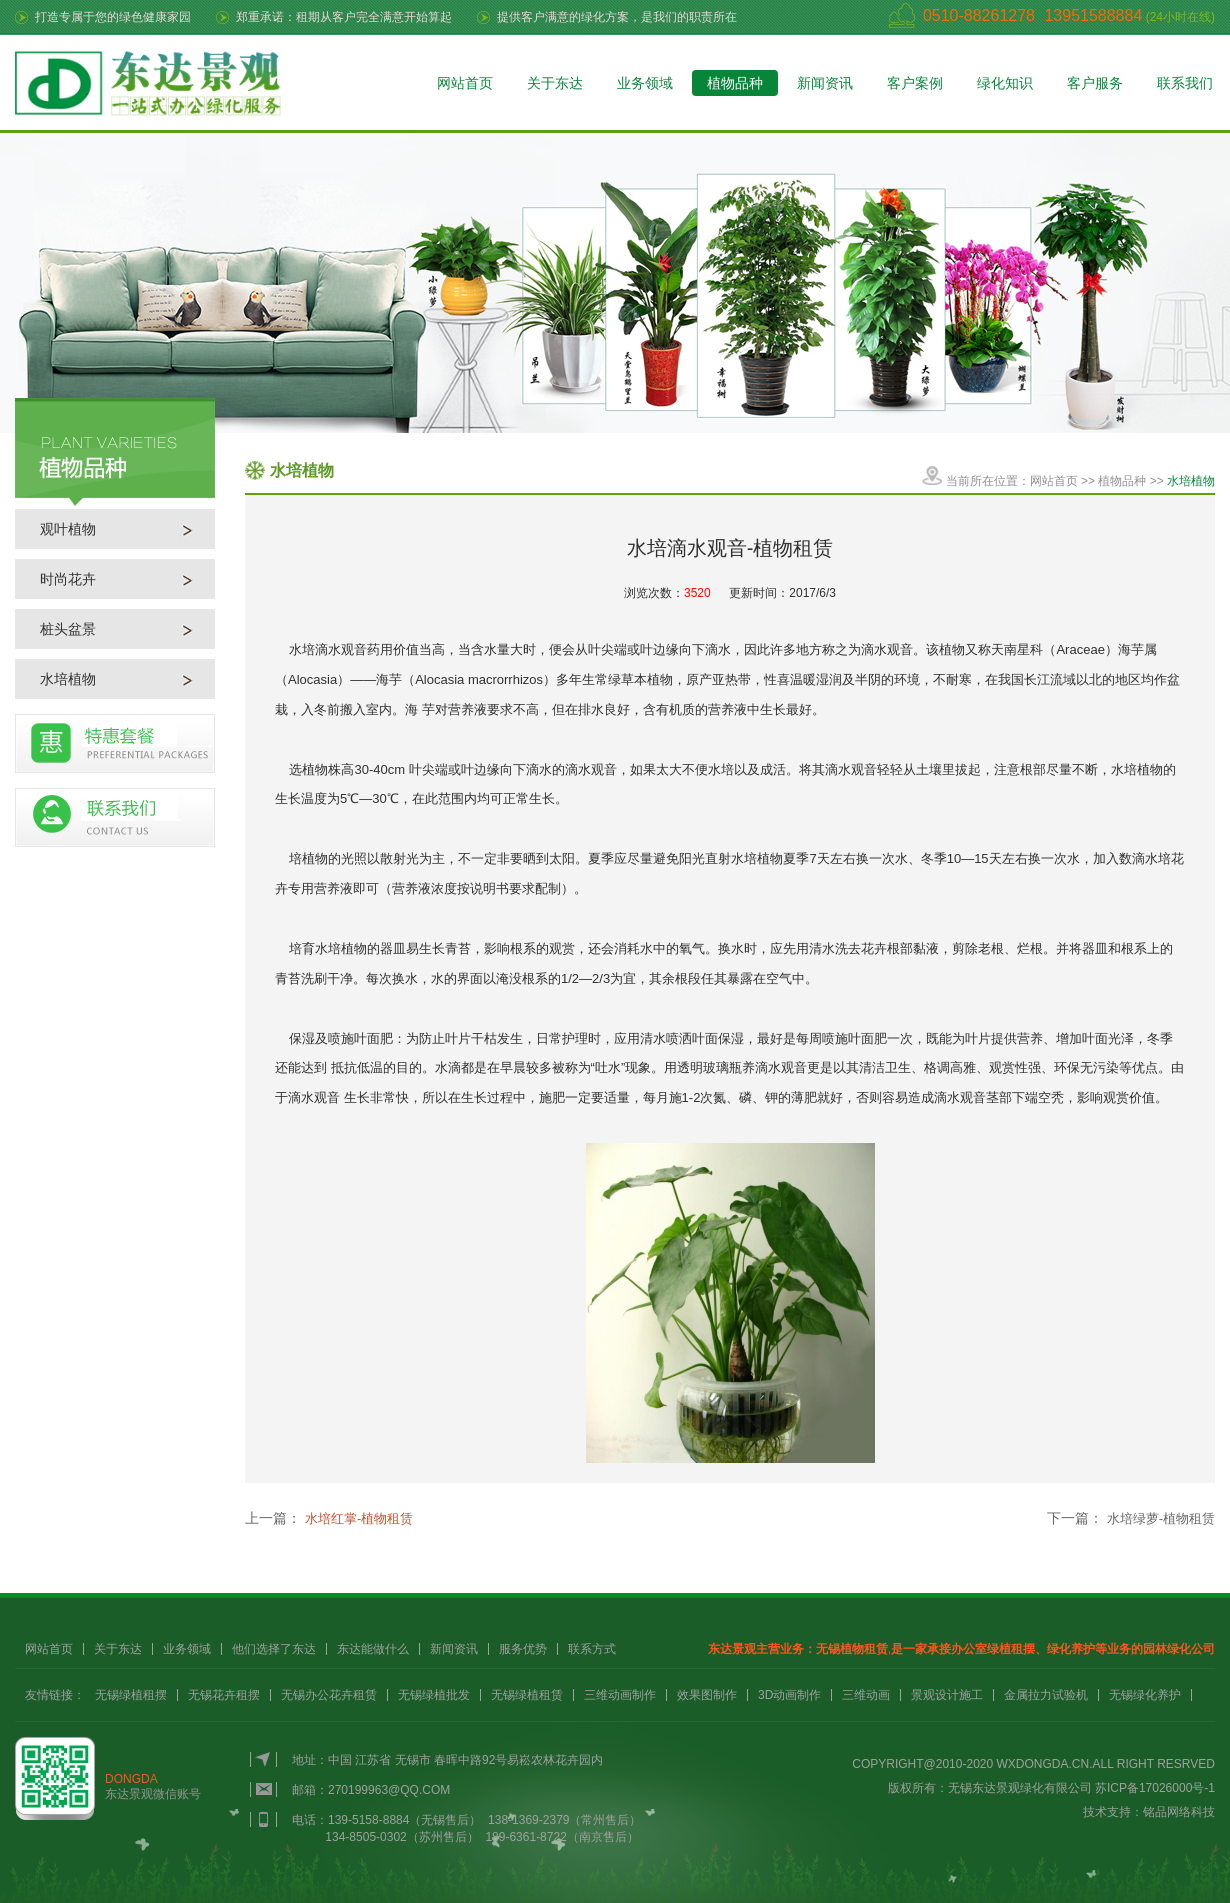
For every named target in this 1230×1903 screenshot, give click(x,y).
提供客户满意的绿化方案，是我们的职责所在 (617, 17)
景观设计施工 (947, 1695)
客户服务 (1095, 83)
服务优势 (523, 1649)
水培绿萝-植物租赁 (1161, 1518)
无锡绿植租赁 (527, 1695)
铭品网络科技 (1179, 1812)
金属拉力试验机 (1046, 1695)
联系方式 (592, 1649)
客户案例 (915, 83)
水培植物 (68, 679)
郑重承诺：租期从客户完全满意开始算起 (344, 17)
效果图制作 (707, 1695)
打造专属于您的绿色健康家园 (113, 17)
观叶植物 (68, 529)
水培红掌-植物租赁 (359, 1518)
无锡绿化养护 (1145, 1695)
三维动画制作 (620, 1695)
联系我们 (1185, 83)
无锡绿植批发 (434, 1695)
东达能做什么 (373, 1649)
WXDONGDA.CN (1043, 1764)
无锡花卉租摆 (224, 1695)
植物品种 (735, 83)
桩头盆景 (68, 629)
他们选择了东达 (274, 1649)
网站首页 (465, 83)
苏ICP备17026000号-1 (1155, 1788)
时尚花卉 (68, 579)
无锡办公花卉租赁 (329, 1695)
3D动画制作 (789, 1695)
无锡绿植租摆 (131, 1695)
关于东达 (555, 83)
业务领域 (645, 83)
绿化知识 (1005, 83)
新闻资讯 (825, 83)
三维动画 (866, 1695)
